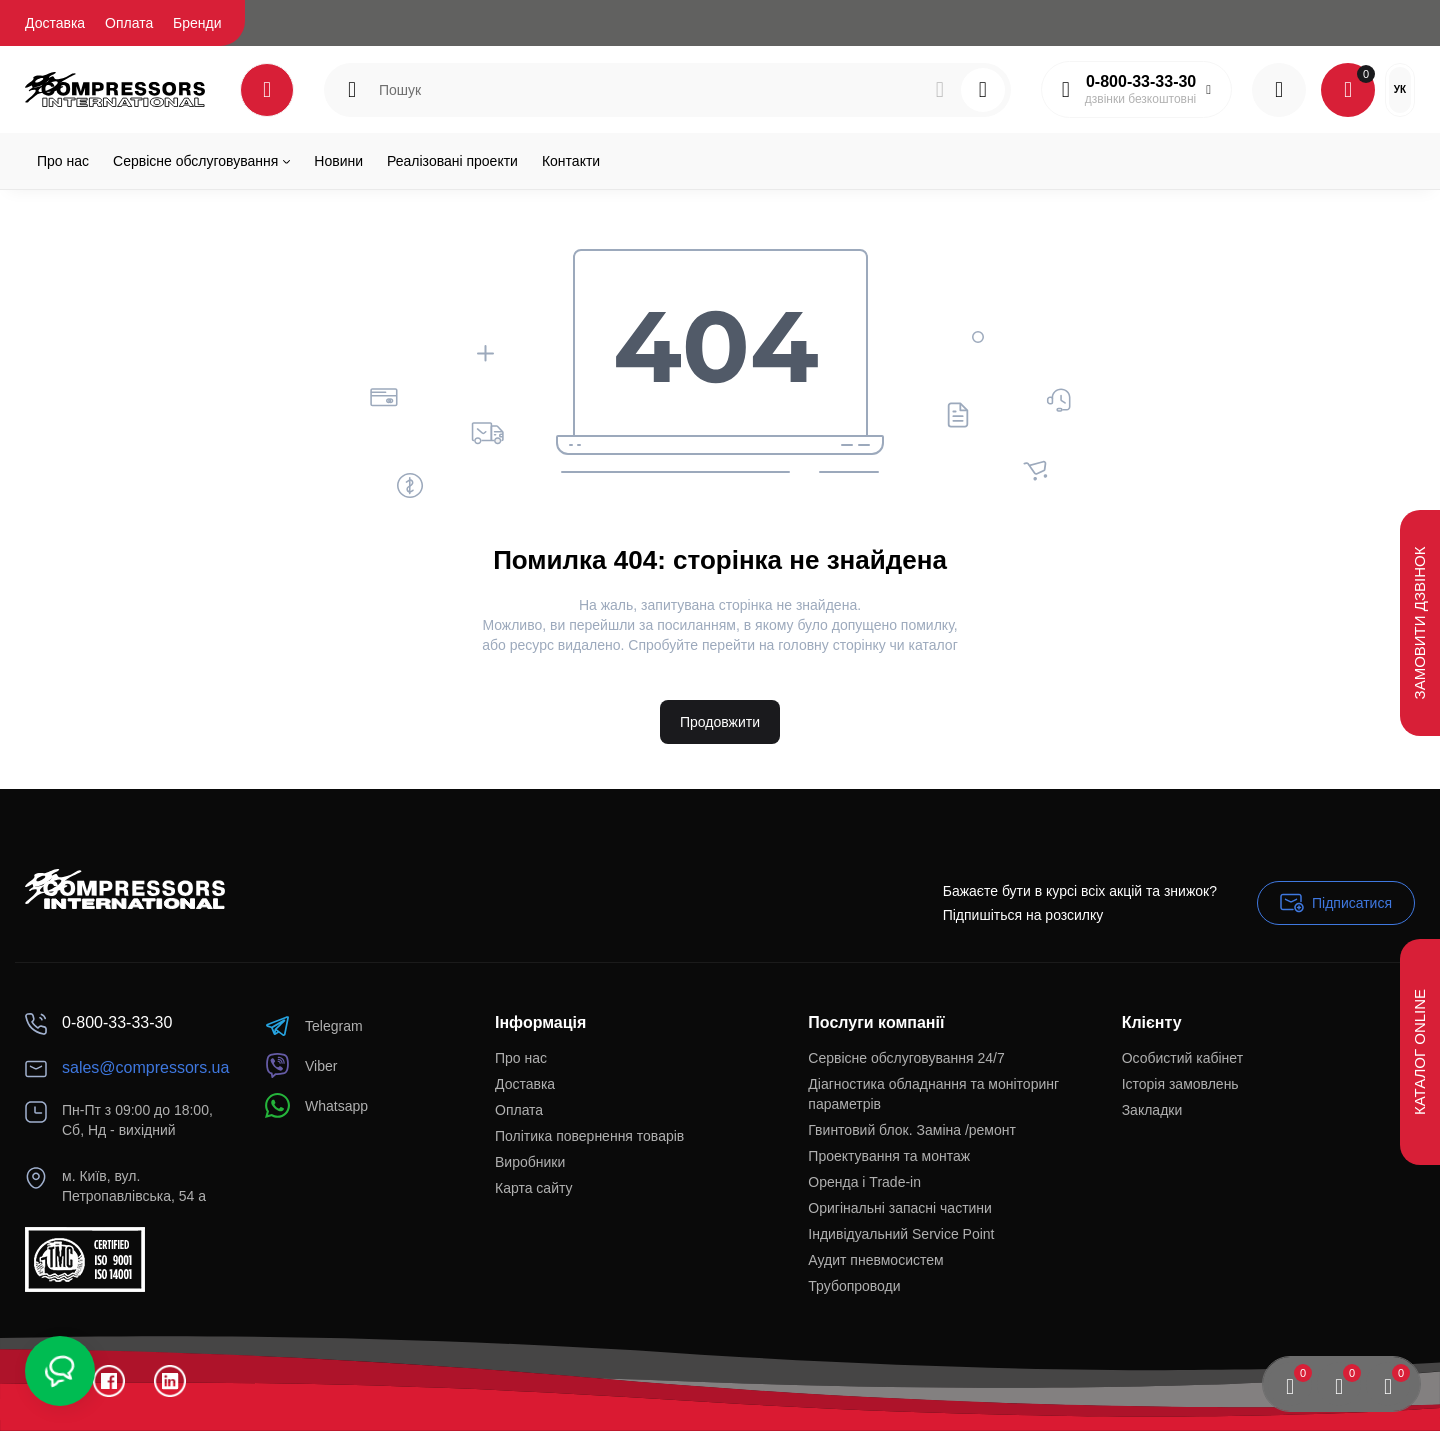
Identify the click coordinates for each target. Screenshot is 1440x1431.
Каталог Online (1419, 1052)
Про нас (521, 1058)
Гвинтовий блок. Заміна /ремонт (912, 1130)
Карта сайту (534, 1188)
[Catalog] (267, 90)
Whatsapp (316, 1105)
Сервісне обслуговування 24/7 (906, 1058)
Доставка (55, 23)
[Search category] (352, 90)
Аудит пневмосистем (875, 1260)
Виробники (530, 1162)
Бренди (197, 23)
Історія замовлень (1180, 1084)
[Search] (940, 90)
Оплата (129, 23)
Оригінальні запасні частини (900, 1208)
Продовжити (720, 722)
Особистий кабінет (1182, 1058)
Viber (301, 1065)
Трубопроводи (854, 1286)
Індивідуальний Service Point (901, 1234)
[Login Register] (1279, 90)
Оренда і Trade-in (864, 1182)
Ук (1400, 89)
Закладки (1152, 1110)
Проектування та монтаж (889, 1156)
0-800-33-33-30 (1141, 81)
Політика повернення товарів (589, 1136)
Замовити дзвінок (1419, 622)
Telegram (314, 1025)
